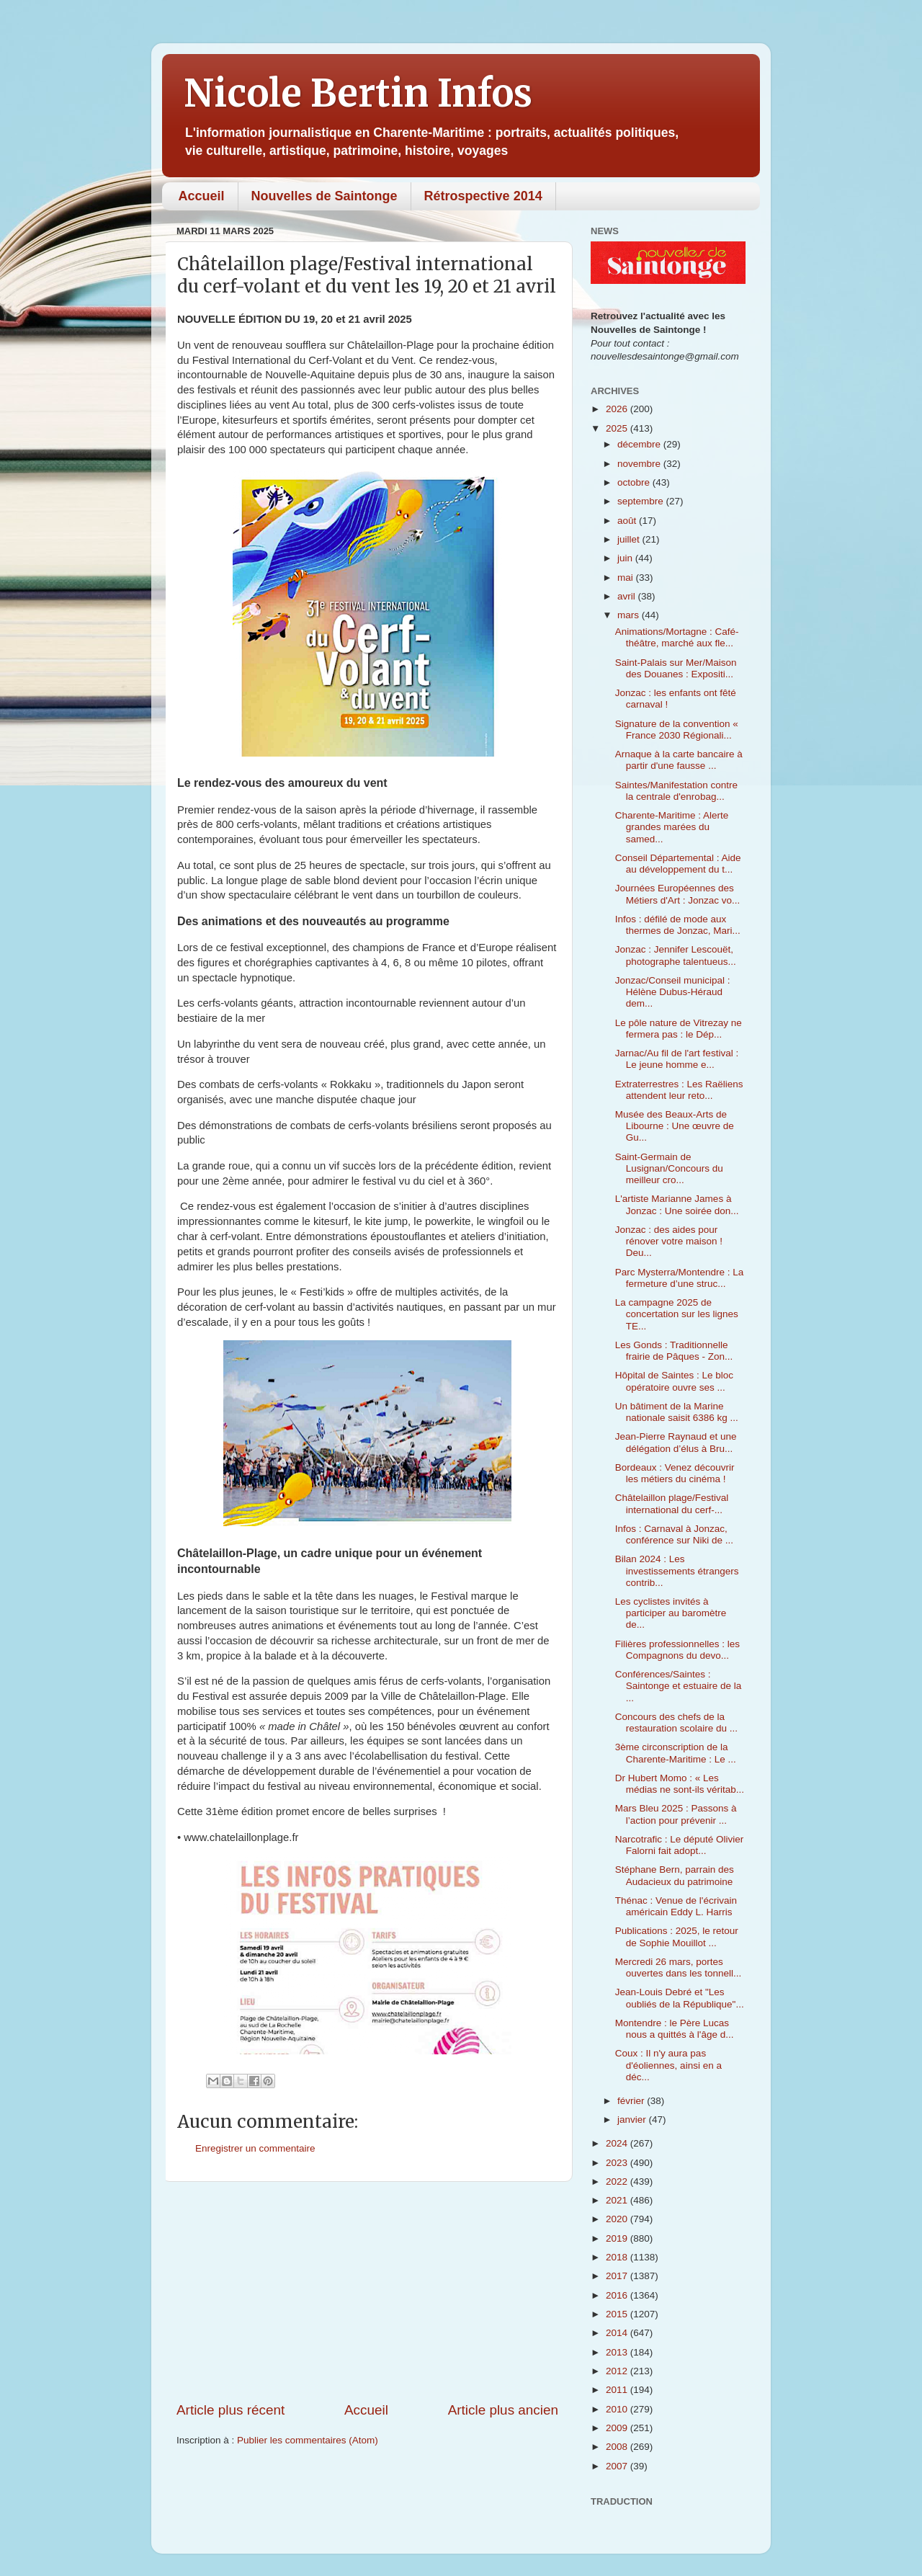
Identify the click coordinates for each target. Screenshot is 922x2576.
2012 (618, 2371)
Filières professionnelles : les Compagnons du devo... (677, 1650)
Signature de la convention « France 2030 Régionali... (676, 729)
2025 (618, 428)
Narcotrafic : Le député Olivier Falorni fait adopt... (679, 1845)
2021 (618, 2200)
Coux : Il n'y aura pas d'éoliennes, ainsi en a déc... (668, 2065)
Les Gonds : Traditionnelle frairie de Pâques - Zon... (674, 1351)
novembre (640, 463)
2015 (618, 2314)
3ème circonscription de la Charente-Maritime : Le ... (675, 1753)
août (628, 520)
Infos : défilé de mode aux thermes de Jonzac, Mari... (677, 925)
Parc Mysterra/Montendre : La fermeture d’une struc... (679, 1278)
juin (626, 558)
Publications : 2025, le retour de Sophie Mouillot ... (676, 1936)
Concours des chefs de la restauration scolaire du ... (676, 1722)
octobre (635, 482)
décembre (640, 444)
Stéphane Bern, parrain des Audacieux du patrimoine (674, 1875)
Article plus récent (230, 2409)
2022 (618, 2181)
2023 (618, 2162)
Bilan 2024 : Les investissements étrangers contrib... (677, 1570)
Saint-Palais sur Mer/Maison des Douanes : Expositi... (676, 668)
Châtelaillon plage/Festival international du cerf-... (672, 1503)
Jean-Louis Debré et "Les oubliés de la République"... (679, 1998)
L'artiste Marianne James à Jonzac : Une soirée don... (677, 1204)
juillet (630, 539)
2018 (618, 2257)
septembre (641, 501)
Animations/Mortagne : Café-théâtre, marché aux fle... (677, 637)
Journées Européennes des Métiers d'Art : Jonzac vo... (677, 894)
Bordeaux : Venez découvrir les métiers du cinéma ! (675, 1473)
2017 (618, 2275)
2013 (618, 2352)
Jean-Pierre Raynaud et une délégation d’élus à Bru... (676, 1442)
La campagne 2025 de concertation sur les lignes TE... (676, 1314)
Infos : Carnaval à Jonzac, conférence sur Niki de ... (674, 1534)
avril (627, 596)
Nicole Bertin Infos (358, 93)
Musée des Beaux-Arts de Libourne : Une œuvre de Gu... (674, 1126)
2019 (618, 2238)
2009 (618, 2428)
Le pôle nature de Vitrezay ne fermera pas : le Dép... (678, 1028)
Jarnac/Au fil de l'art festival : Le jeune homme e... (676, 1059)
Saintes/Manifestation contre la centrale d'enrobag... (676, 791)
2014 (618, 2332)
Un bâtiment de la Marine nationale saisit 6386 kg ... (676, 1412)
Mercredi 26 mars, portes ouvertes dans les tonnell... (678, 1967)
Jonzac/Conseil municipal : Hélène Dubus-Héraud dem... (672, 992)
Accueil (202, 196)
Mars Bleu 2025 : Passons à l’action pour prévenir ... (676, 1814)
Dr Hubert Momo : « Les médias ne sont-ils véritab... (679, 1784)
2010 (618, 2409)
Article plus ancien (503, 2409)
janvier (633, 2119)
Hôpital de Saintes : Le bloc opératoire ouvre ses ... (674, 1381)
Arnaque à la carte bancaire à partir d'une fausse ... (679, 760)
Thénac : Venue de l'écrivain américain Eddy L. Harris (676, 1906)
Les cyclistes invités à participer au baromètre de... (671, 1613)
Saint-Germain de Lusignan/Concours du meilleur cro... (669, 1168)
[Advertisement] (367, 2291)
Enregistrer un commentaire (255, 2148)
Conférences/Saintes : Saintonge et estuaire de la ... (678, 1686)
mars (629, 615)
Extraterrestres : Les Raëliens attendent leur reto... (679, 1090)
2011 (618, 2389)
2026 (618, 409)
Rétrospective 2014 (483, 196)
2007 (618, 2466)
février (632, 2100)
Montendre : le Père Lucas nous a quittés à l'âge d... (674, 2029)
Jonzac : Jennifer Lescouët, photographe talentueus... (675, 955)
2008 (618, 2446)
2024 (618, 2143)
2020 (618, 2219)
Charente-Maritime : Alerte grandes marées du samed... (672, 827)
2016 (618, 2295)
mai (626, 577)
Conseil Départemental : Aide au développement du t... (678, 863)
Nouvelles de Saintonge (324, 196)
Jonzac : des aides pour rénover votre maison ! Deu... (668, 1241)
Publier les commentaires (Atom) (307, 2440)
